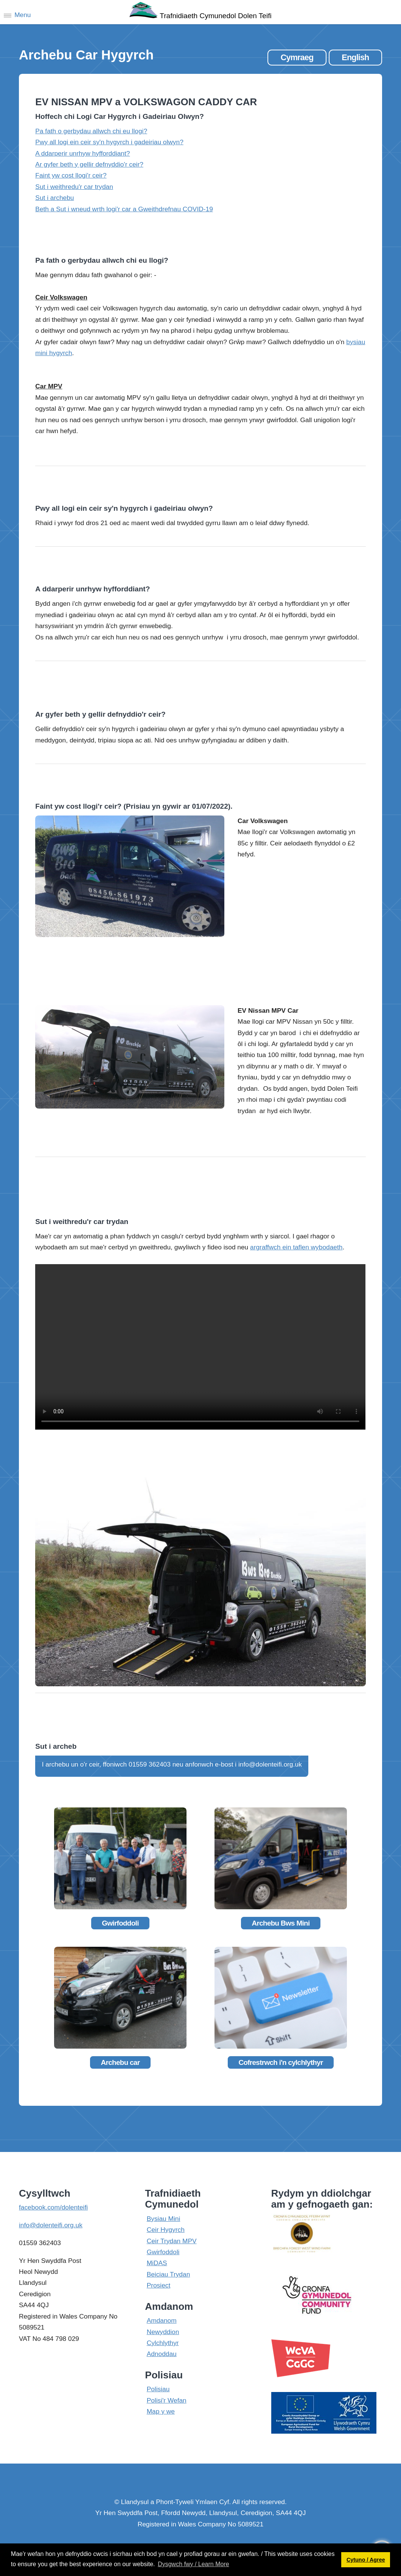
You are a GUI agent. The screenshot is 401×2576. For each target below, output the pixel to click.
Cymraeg (297, 57)
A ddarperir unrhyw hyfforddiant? (82, 153)
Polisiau (158, 2389)
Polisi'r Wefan (167, 2400)
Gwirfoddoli (120, 1923)
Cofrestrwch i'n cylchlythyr (280, 2062)
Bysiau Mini (163, 2218)
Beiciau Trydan (168, 2274)
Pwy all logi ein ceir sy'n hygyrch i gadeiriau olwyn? (109, 142)
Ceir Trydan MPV (172, 2241)
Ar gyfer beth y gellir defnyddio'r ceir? (89, 164)
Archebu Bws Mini (281, 1923)
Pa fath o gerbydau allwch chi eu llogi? (91, 131)
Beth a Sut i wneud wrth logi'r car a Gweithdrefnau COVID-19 (124, 209)
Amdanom (162, 2320)
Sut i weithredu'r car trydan (74, 186)
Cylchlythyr (163, 2343)
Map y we (161, 2411)
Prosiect (159, 2285)
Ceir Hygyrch (166, 2229)
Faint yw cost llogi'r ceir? (70, 175)
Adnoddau (162, 2354)
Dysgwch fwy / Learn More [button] (193, 2564)
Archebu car (120, 2062)
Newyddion (163, 2332)
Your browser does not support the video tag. (200, 1347)
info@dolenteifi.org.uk (50, 2225)
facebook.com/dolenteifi (53, 2207)
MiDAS (157, 2263)
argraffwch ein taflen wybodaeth (296, 1247)
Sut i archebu (54, 197)
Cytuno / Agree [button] (366, 2560)
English (355, 57)
